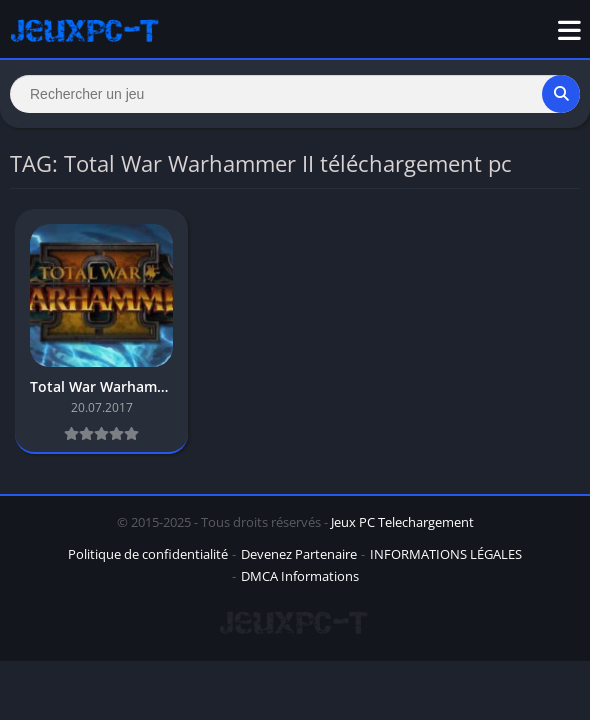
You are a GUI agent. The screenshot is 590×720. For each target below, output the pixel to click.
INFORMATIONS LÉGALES (446, 554)
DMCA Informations (300, 576)
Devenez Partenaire (299, 554)
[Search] (295, 94)
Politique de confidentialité (148, 554)
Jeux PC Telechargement (402, 522)
